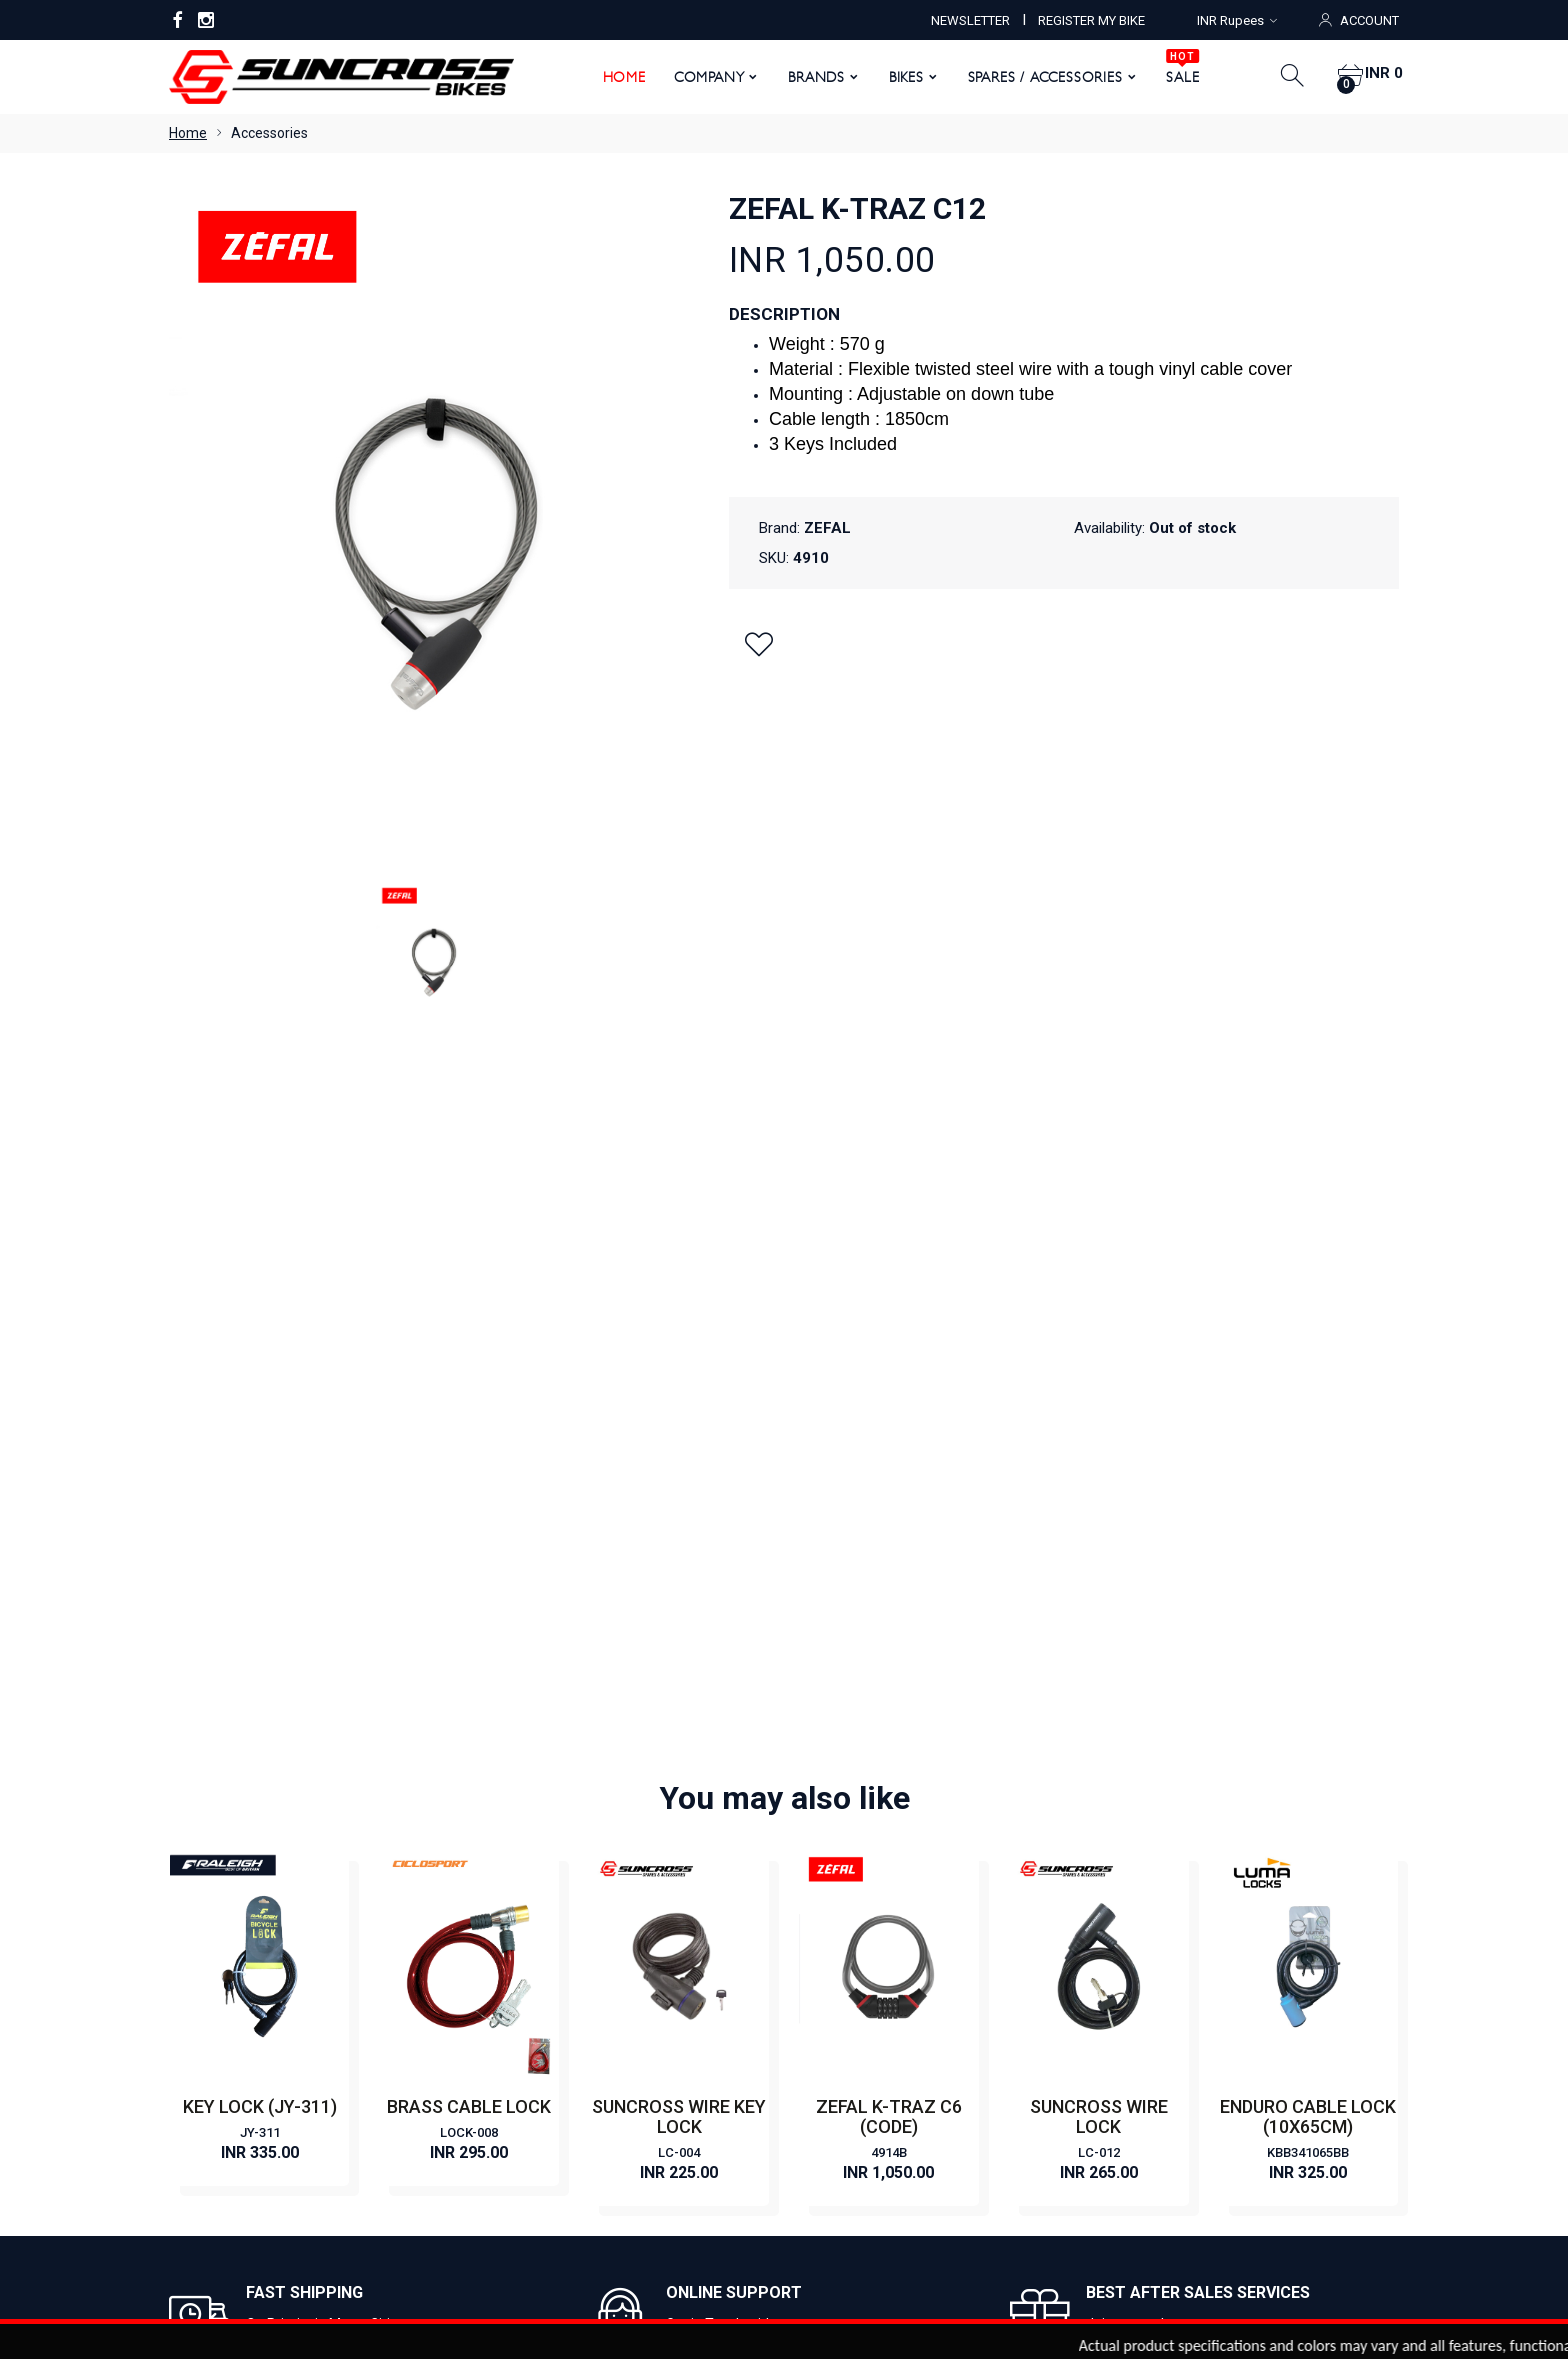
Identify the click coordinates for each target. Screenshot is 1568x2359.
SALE (1175, 70)
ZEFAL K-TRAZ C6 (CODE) (889, 1413)
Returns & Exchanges (551, 2027)
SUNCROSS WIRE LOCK (1099, 1413)
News (501, 1877)
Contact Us (518, 1847)
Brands (809, 77)
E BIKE (818, 1847)
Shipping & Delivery (544, 2057)
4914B (889, 1449)
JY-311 (260, 1429)
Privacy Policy (527, 1937)
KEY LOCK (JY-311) (260, 1403)
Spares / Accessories (1037, 77)
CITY (814, 1817)
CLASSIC (827, 1787)
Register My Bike (536, 1907)
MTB (814, 1877)
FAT (811, 1967)
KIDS (813, 1997)
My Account (630, 2157)
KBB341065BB (1308, 1449)
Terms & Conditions (545, 1967)
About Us (513, 1787)
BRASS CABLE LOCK (469, 1403)
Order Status (823, 2157)
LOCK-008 (469, 1429)
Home (616, 77)
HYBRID (823, 1937)
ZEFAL (827, 528)
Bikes (898, 77)
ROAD (818, 1907)
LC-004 (679, 1449)
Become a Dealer (538, 1817)
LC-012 (1099, 1449)
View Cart (726, 2157)
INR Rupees (1237, 20)
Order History (932, 2157)
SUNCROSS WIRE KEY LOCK (679, 1413)
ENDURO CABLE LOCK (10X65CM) (1308, 1413)
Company (701, 77)
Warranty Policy (533, 1997)
